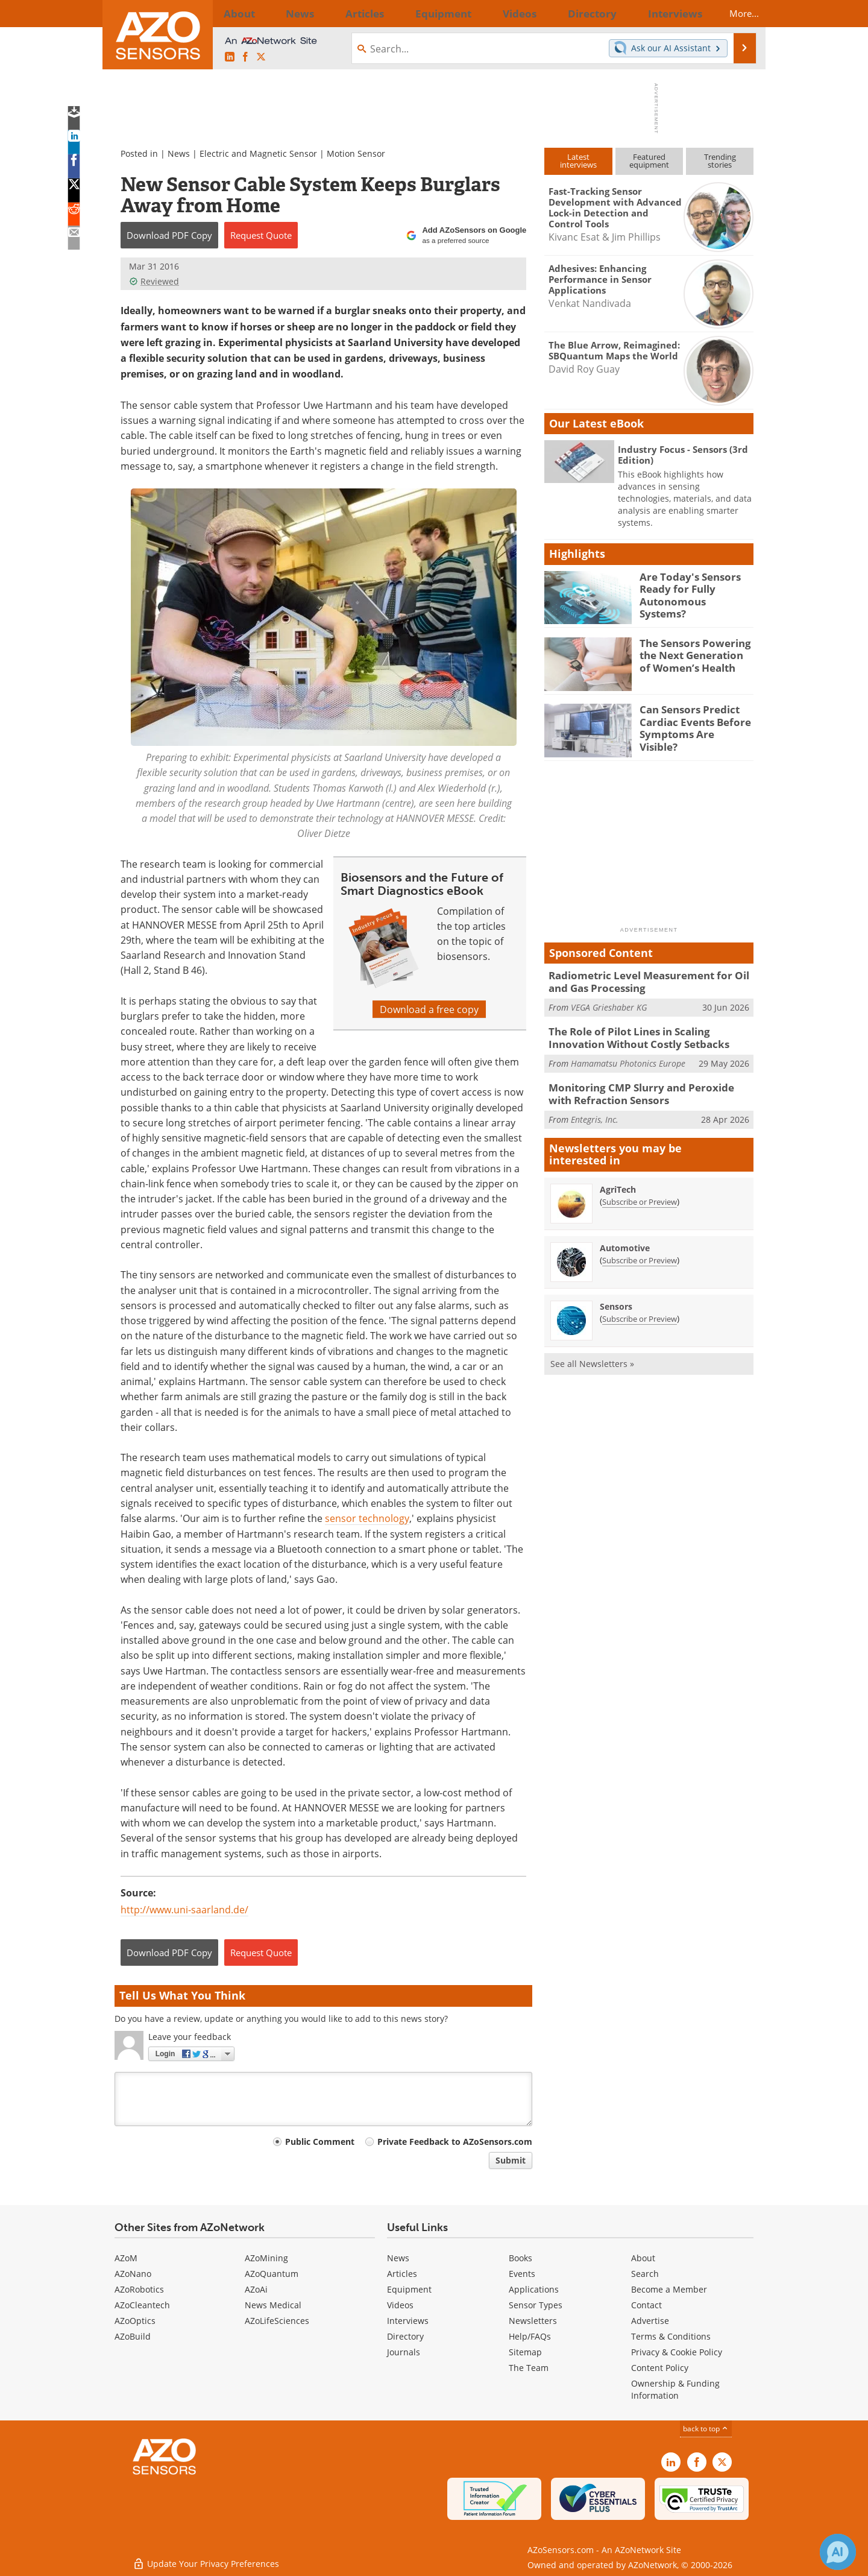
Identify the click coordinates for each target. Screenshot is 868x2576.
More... (733, 13)
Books (520, 2258)
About (643, 2258)
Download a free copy (429, 1009)
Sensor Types (535, 2305)
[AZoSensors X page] (261, 57)
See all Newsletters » (592, 1354)
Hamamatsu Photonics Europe (628, 1057)
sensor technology (367, 1518)
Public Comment (319, 2141)
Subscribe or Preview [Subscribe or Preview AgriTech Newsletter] (639, 1192)
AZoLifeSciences (277, 2320)
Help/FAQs (530, 2336)
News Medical (273, 2305)
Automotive (625, 1239)
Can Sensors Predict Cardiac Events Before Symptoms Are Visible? (691, 720)
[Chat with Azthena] (838, 2552)
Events (522, 2273)
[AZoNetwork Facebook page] (245, 57)
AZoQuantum (271, 2273)
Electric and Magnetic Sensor (258, 153)
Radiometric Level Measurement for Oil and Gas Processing (649, 980)
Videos (400, 2305)
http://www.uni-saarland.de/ (184, 1909)
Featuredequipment (649, 160)
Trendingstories (720, 160)
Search (645, 2273)
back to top (706, 2428)
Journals (403, 2352)
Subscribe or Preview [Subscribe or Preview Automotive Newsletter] (639, 1251)
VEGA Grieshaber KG (609, 1004)
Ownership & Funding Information (675, 2389)
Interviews (408, 2320)
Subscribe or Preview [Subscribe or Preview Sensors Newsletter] (639, 1309)
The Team (529, 2367)
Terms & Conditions (671, 2336)
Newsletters (533, 2320)
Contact (646, 2305)
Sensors (616, 1297)
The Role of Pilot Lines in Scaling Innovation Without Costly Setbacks (648, 1034)
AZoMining (266, 2258)
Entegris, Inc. (594, 1110)
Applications (534, 2289)
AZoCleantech (142, 2305)
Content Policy (659, 2367)
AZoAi (256, 2289)
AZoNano (133, 2273)
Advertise (650, 2320)
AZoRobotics (139, 2289)
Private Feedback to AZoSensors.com (454, 2141)
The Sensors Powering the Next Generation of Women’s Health (693, 654)
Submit (510, 2160)
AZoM (126, 2258)
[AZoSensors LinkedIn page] (229, 57)
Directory (405, 2336)
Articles (402, 2273)
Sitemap (525, 2352)
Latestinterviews (578, 160)
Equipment (409, 2289)
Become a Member (669, 2289)
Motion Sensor (356, 153)
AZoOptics (135, 2320)
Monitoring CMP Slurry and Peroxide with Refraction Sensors (643, 1087)
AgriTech (618, 1180)
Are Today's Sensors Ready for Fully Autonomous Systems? (690, 587)
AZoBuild (133, 2336)
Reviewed (154, 281)
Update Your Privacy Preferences (206, 2560)
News (179, 153)
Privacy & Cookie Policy (676, 2352)
